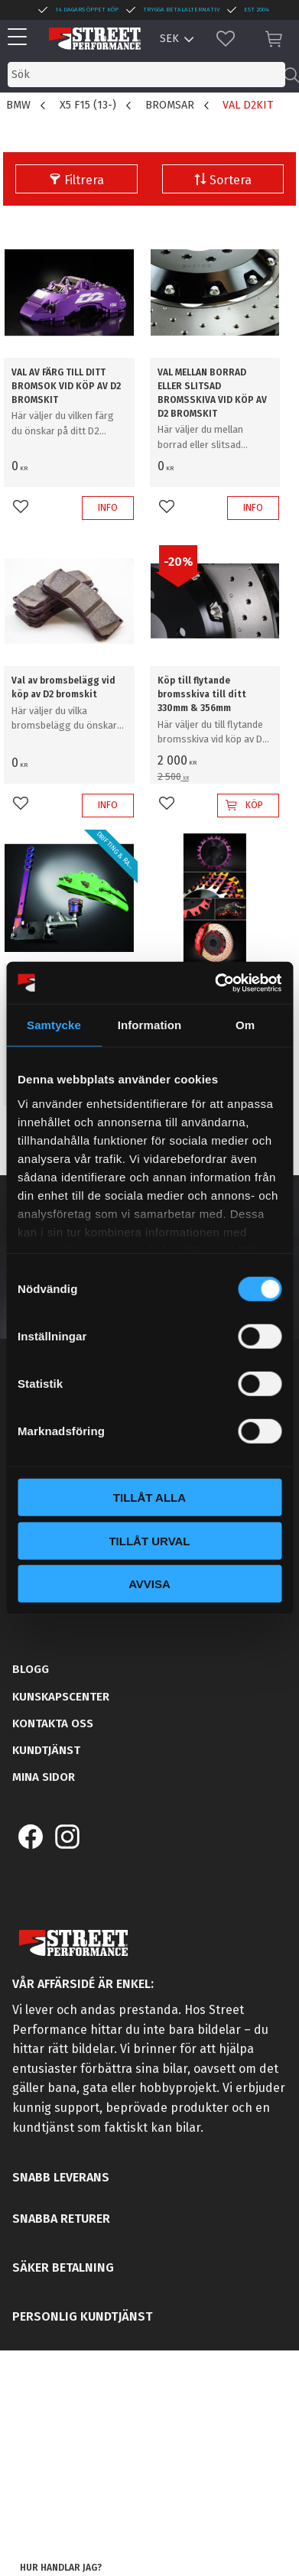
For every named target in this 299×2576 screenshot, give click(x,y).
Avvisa (149, 1583)
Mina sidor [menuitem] (43, 1777)
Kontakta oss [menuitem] (52, 1723)
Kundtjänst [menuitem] (46, 1750)
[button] (21, 37)
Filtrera (84, 180)
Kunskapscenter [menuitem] (60, 1697)
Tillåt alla (149, 1497)
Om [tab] (245, 1024)
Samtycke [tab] (54, 1024)
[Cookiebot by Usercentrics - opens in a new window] (214, 982)
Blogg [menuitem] (30, 1669)
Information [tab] (150, 1024)
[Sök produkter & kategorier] (146, 74)
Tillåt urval (149, 1540)
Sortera (231, 180)
